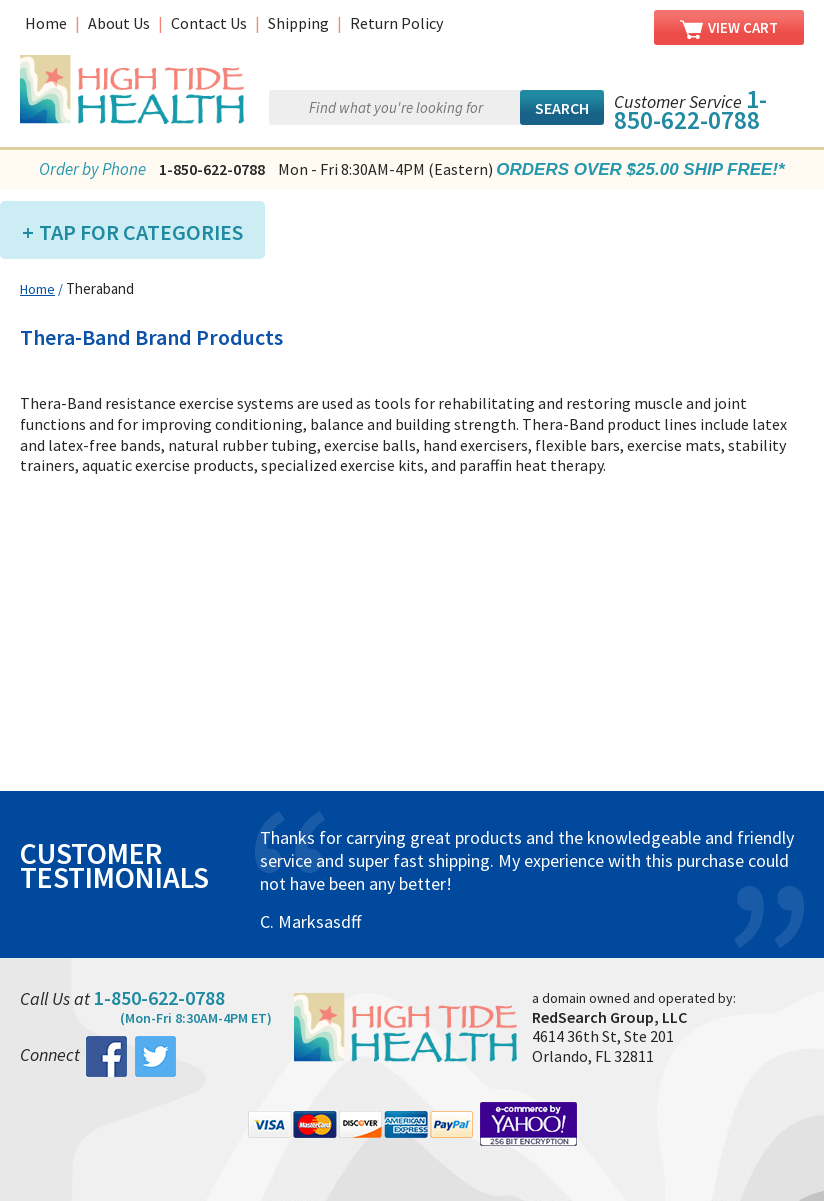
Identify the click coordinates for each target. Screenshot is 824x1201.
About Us (119, 23)
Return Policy (396, 23)
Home (46, 23)
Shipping (298, 23)
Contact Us (209, 23)
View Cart (729, 28)
